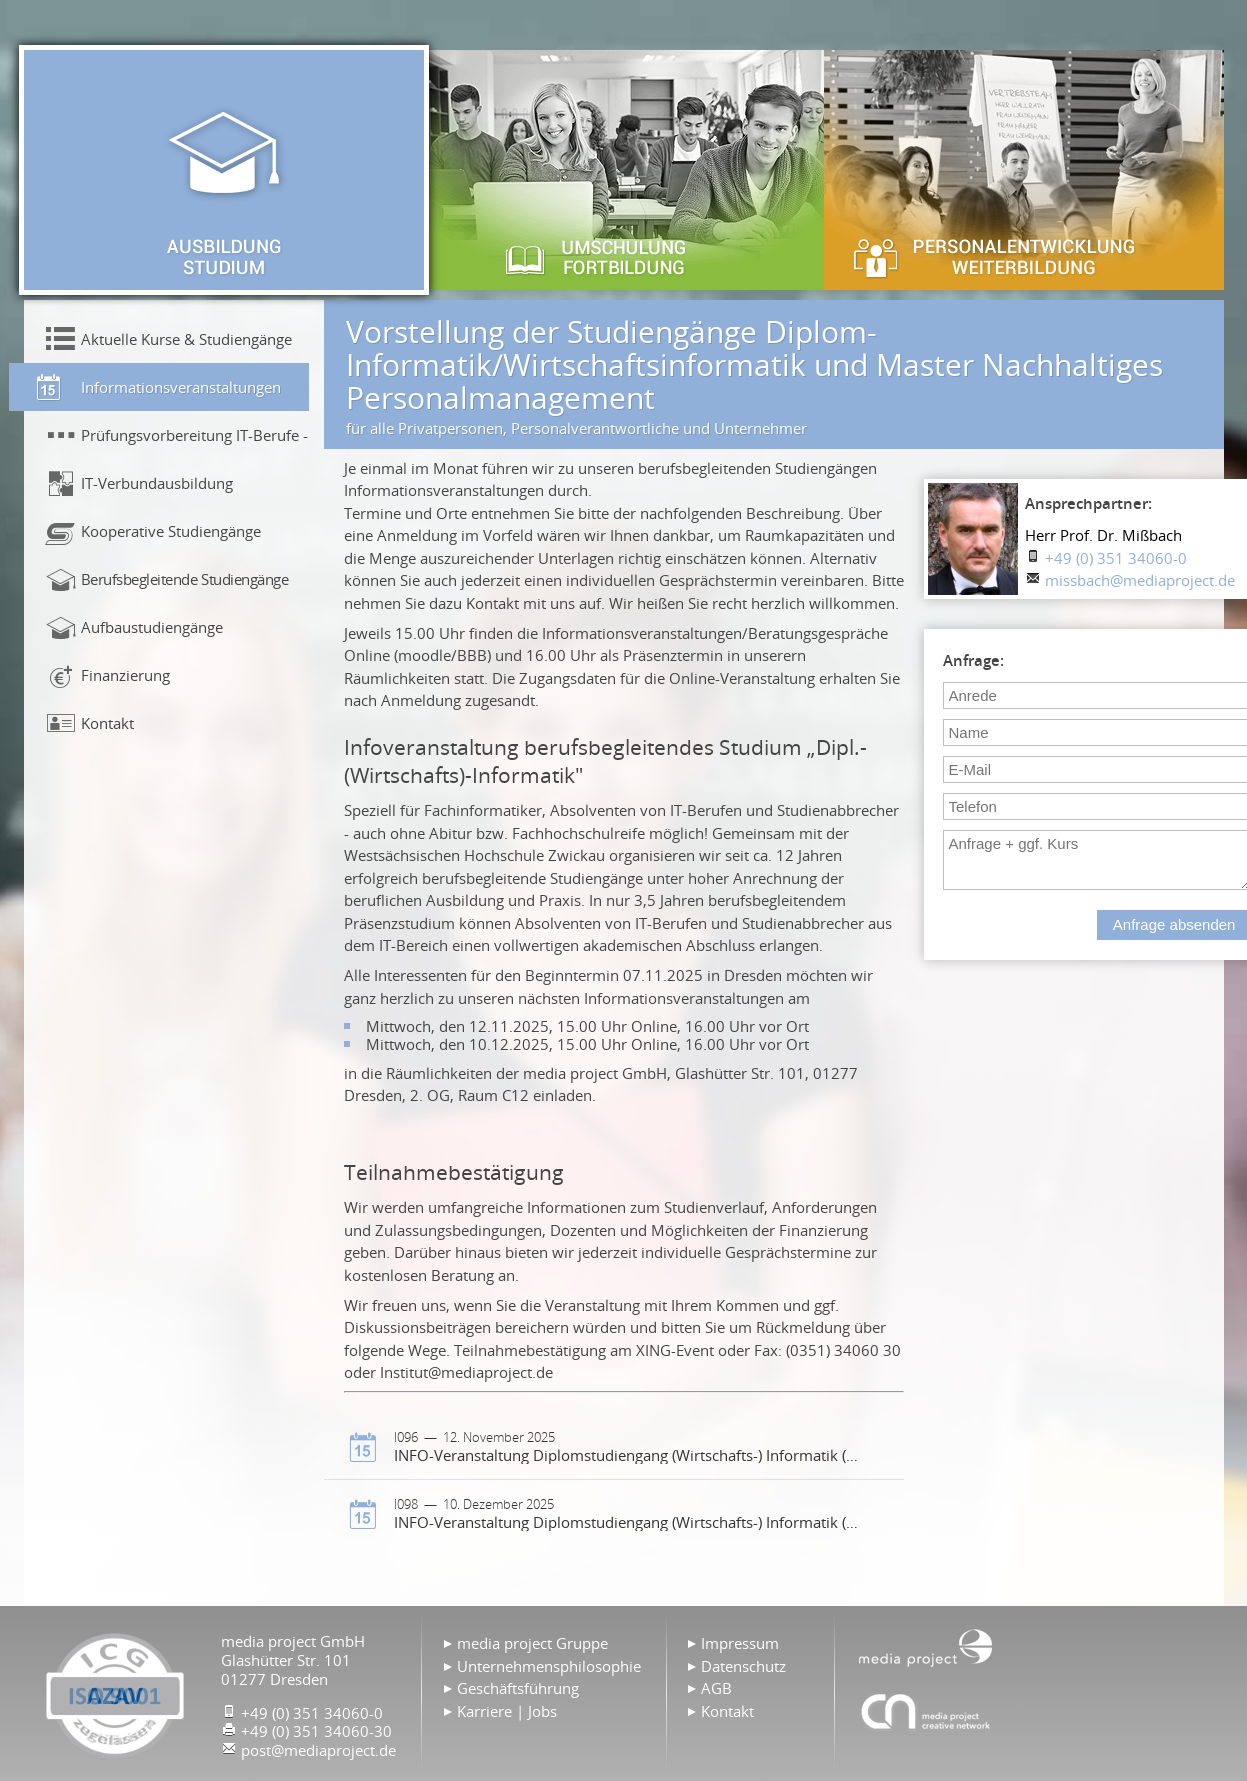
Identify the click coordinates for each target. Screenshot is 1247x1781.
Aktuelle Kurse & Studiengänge (186, 339)
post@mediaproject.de (318, 1750)
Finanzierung (125, 675)
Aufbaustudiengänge (152, 627)
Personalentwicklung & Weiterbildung (1024, 170)
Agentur (926, 1711)
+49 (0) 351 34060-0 (1116, 558)
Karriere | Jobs (507, 1711)
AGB (716, 1688)
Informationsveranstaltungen (181, 387)
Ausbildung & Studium (224, 170)
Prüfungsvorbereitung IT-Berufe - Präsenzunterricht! (195, 435)
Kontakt (107, 723)
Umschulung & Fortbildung (624, 170)
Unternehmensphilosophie (549, 1666)
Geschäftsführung (518, 1688)
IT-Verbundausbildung (157, 483)
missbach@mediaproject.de (1140, 580)
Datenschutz (743, 1666)
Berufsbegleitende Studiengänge (185, 579)
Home (926, 1646)
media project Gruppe (532, 1643)
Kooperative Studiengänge (171, 531)
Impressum (740, 1643)
